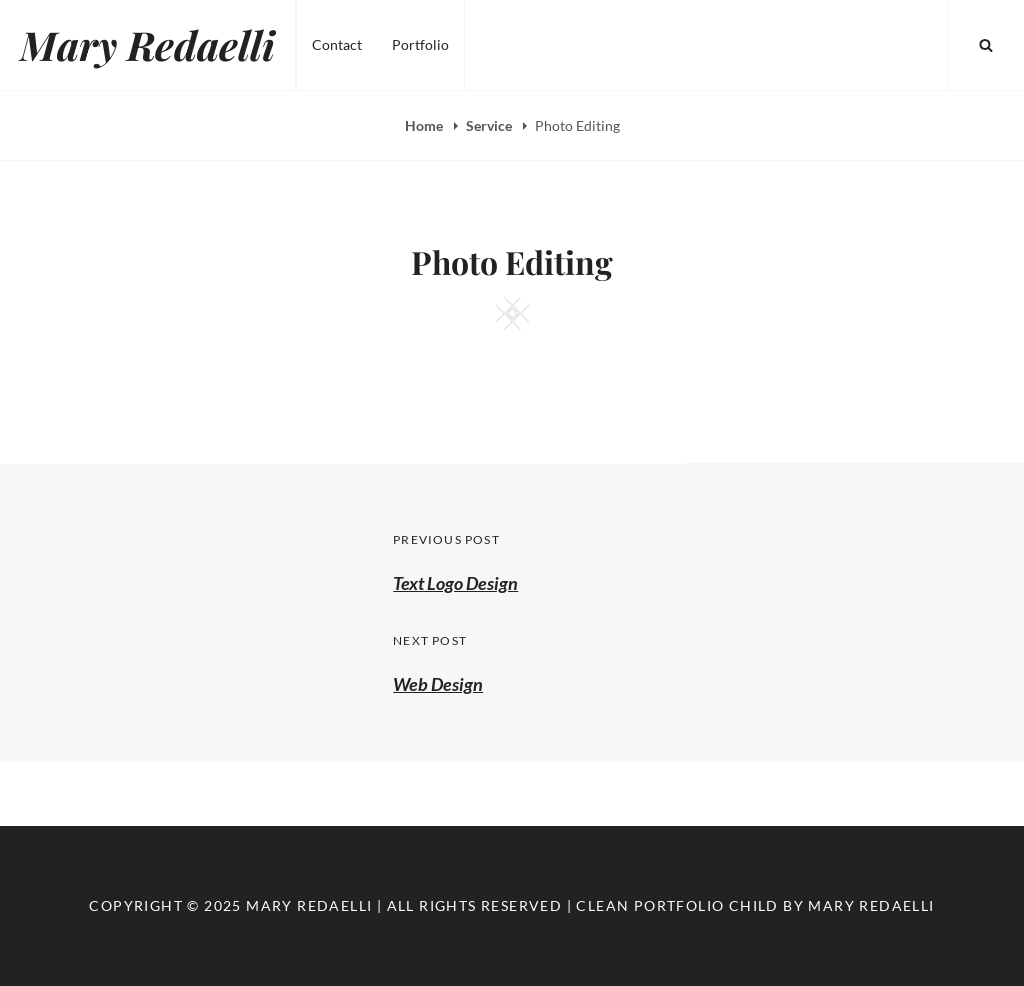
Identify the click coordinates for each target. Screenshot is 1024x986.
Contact (337, 44)
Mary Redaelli (147, 44)
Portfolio (420, 44)
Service (490, 125)
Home (425, 125)
